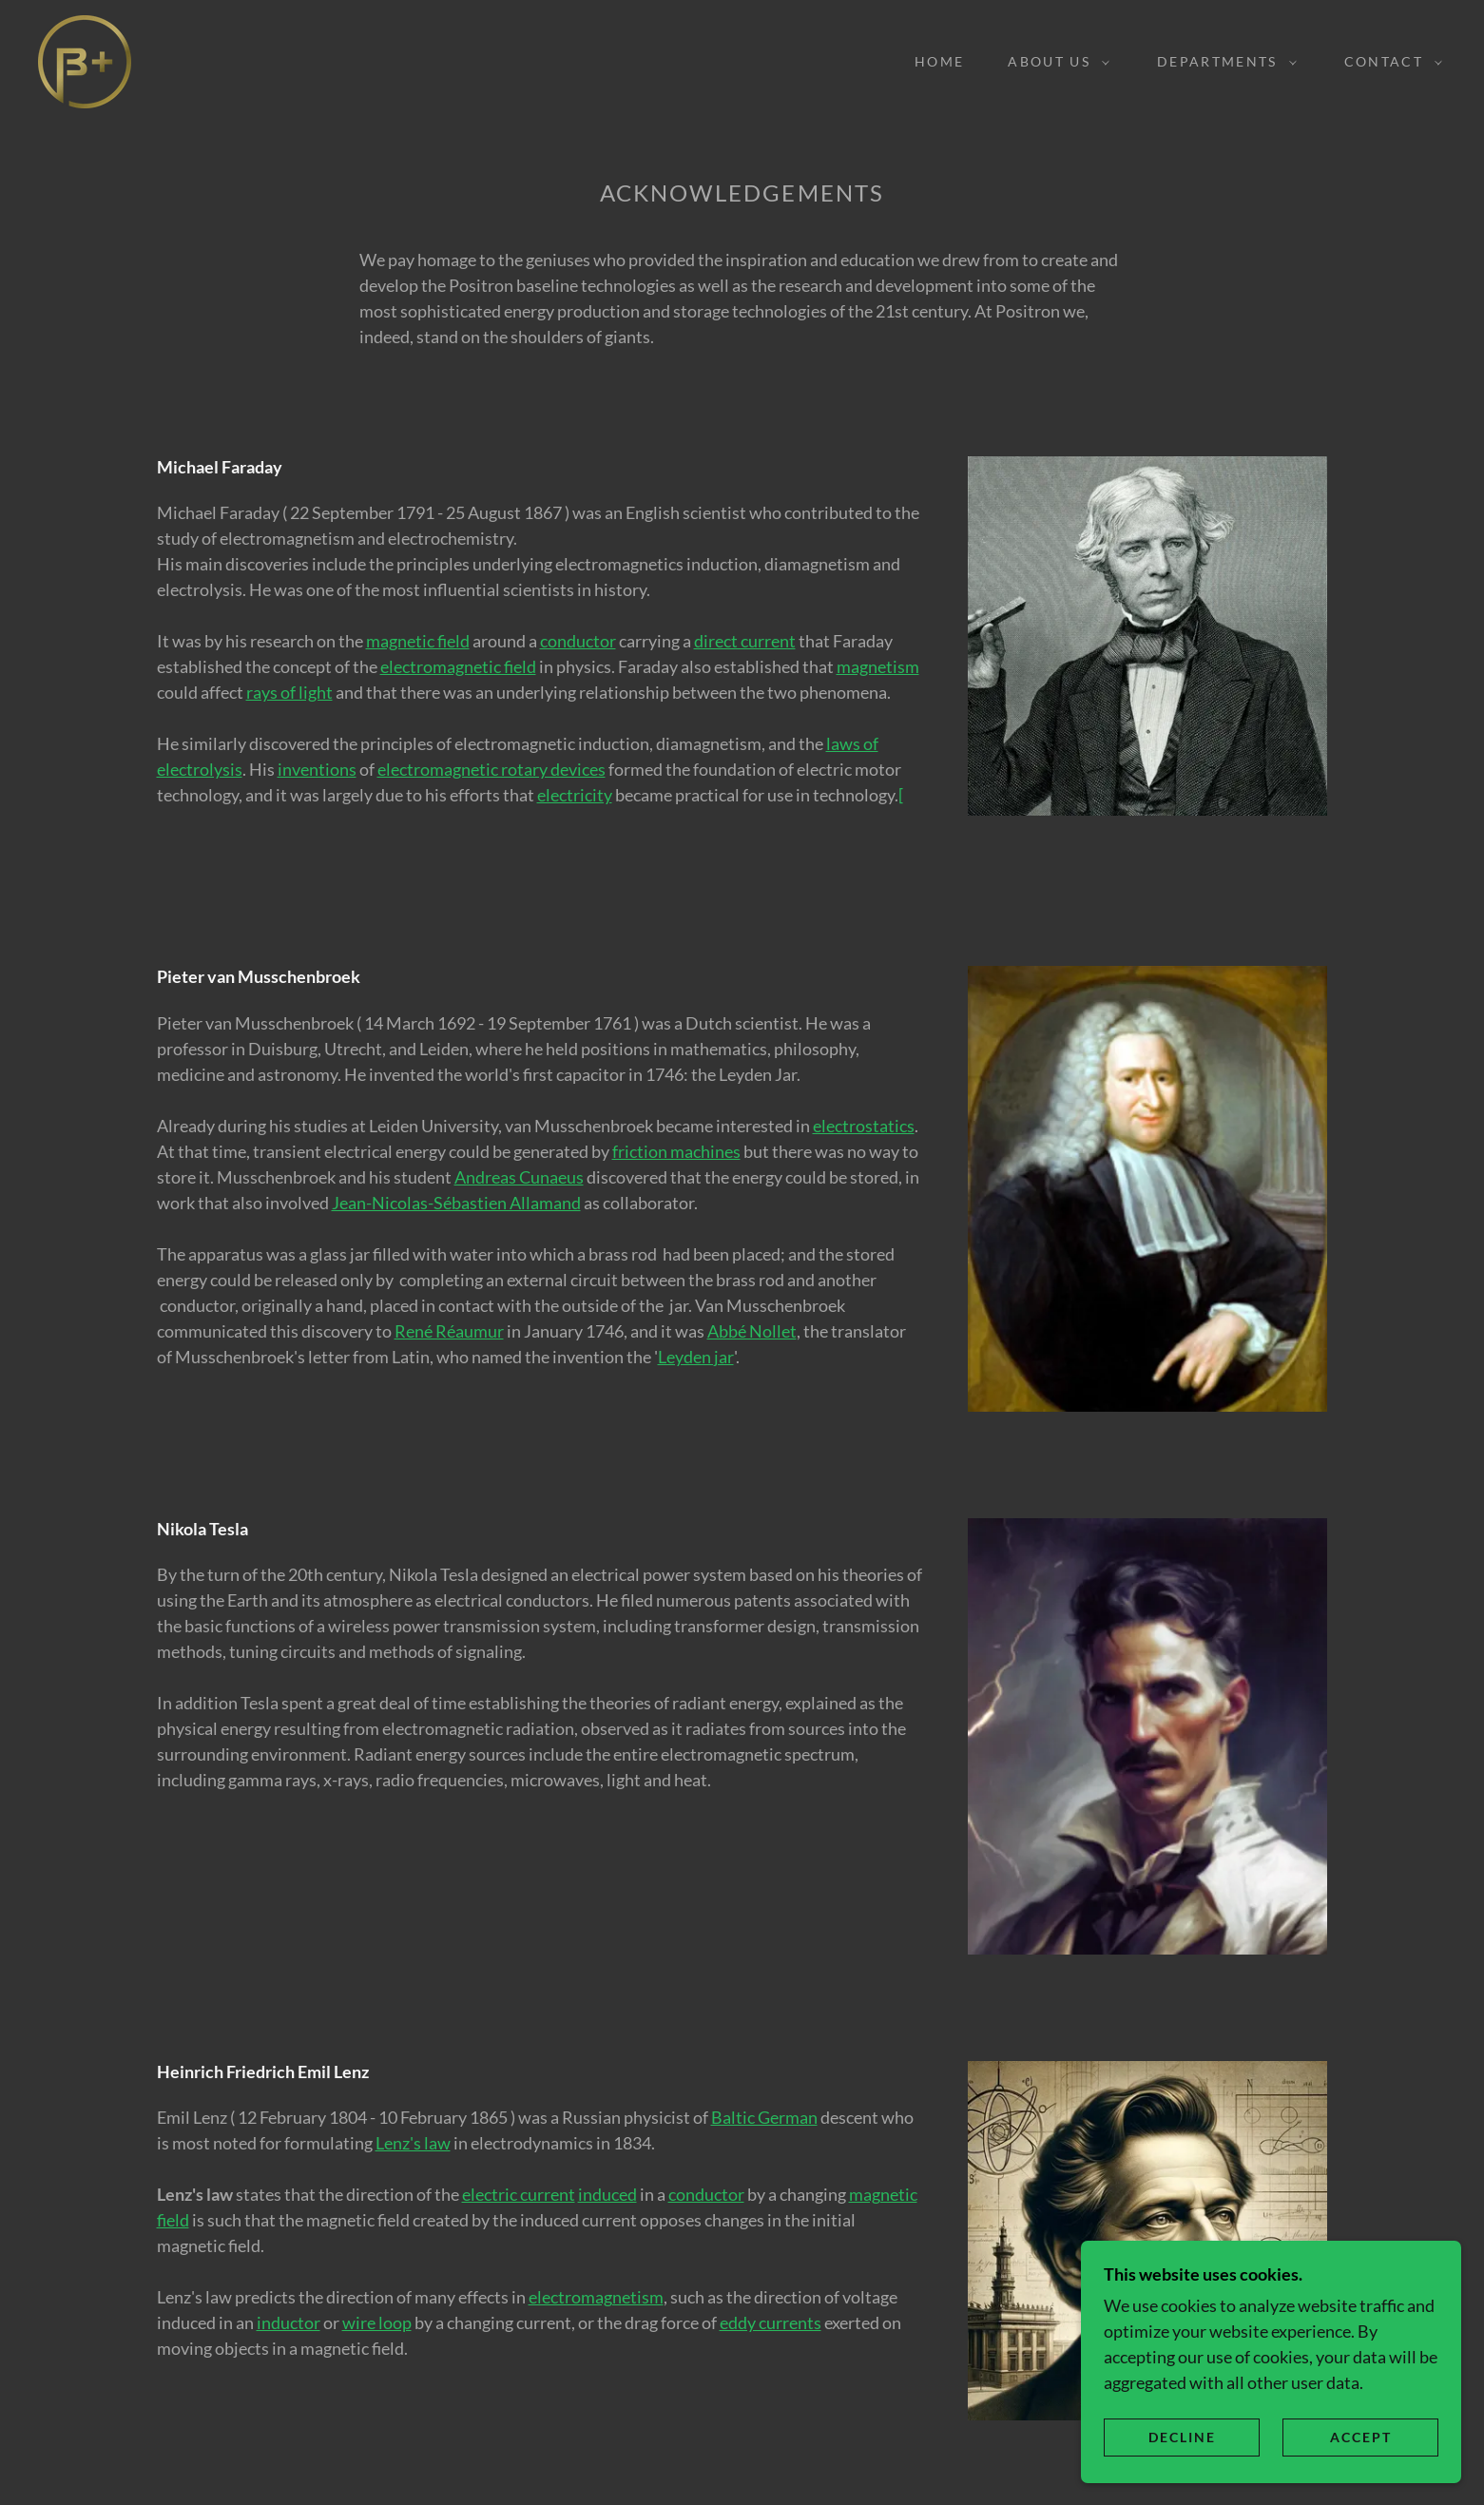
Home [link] (939, 61)
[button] (1053, 61)
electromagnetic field (458, 666)
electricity (574, 794)
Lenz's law (413, 2142)
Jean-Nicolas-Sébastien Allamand (456, 1202)
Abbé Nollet (752, 1330)
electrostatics (864, 1125)
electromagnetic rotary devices (491, 769)
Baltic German (764, 2117)
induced (607, 2194)
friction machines (676, 1151)
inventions (317, 769)
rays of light (289, 692)
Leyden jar (696, 1356)
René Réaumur (449, 1330)
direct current (745, 640)
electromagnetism (596, 2296)
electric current (518, 2194)
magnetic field (418, 640)
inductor (288, 2322)
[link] (84, 59)
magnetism (878, 666)
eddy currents (770, 2322)
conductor (578, 640)
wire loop (377, 2322)
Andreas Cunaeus (519, 1176)
